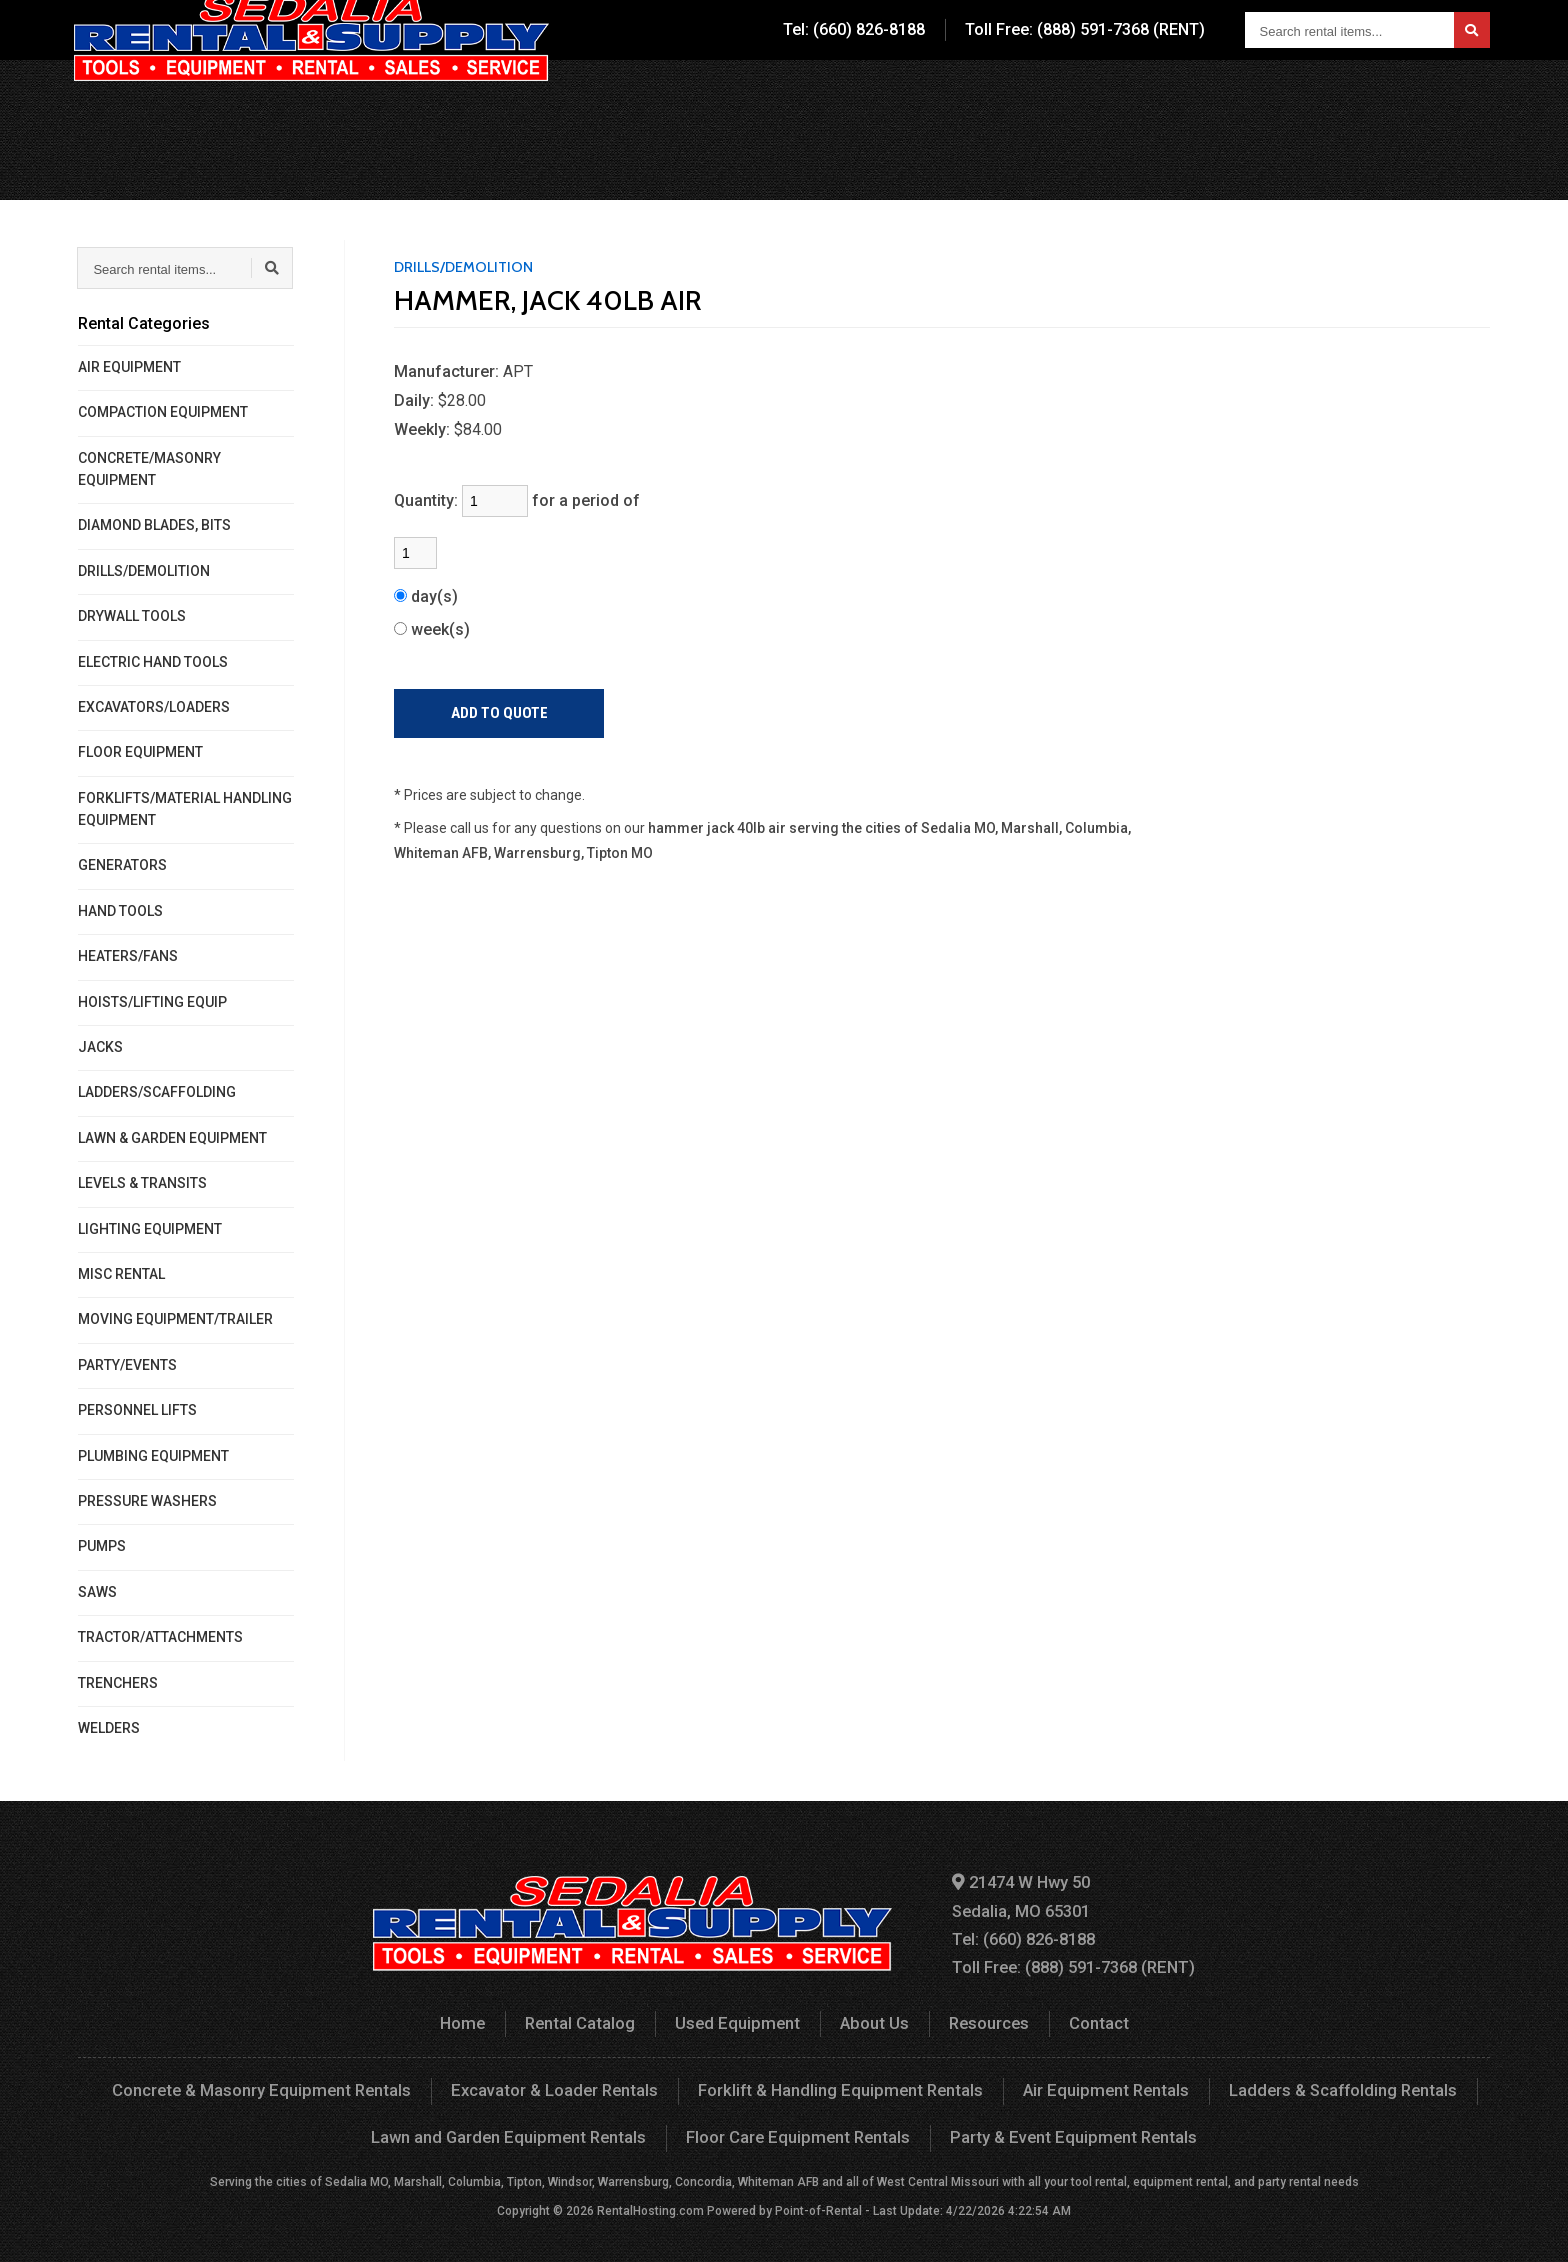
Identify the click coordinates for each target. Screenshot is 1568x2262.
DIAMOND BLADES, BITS (154, 525)
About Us (1084, 94)
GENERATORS (122, 865)
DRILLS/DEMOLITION (144, 571)
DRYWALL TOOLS (132, 616)
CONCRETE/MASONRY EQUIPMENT (149, 469)
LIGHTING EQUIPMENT (150, 1229)
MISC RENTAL (121, 1274)
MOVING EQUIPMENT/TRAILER (175, 1319)
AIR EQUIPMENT (129, 367)
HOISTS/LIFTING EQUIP (152, 1002)
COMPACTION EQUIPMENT (163, 412)
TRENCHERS (118, 1683)
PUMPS (102, 1546)
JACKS (100, 1047)
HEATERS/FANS (128, 956)
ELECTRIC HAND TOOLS (153, 662)
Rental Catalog (798, 94)
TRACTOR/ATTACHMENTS (160, 1637)
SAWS (97, 1592)
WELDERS (109, 1728)
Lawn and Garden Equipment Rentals (516, 2130)
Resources (1198, 94)
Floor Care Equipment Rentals (799, 2130)
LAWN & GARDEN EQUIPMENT (172, 1138)
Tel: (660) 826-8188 (854, 29)
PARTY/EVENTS (127, 1365)
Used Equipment (951, 94)
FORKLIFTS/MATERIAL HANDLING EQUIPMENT (185, 809)
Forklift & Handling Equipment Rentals (838, 2085)
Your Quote (1429, 95)
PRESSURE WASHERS (147, 1501)
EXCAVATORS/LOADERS (154, 707)
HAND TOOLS (120, 911)
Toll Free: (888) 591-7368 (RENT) (1085, 29)
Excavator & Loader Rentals (558, 2085)
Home (468, 2018)
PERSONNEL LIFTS (137, 1410)
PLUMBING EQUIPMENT (153, 1456)
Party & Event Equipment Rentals (1066, 2130)
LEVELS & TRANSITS (142, 1183)
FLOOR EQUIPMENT (140, 752)
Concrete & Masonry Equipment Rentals (271, 2085)
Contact (1307, 94)
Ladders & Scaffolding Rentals (1330, 2085)
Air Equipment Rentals (1097, 2085)
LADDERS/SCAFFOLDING (157, 1092)
